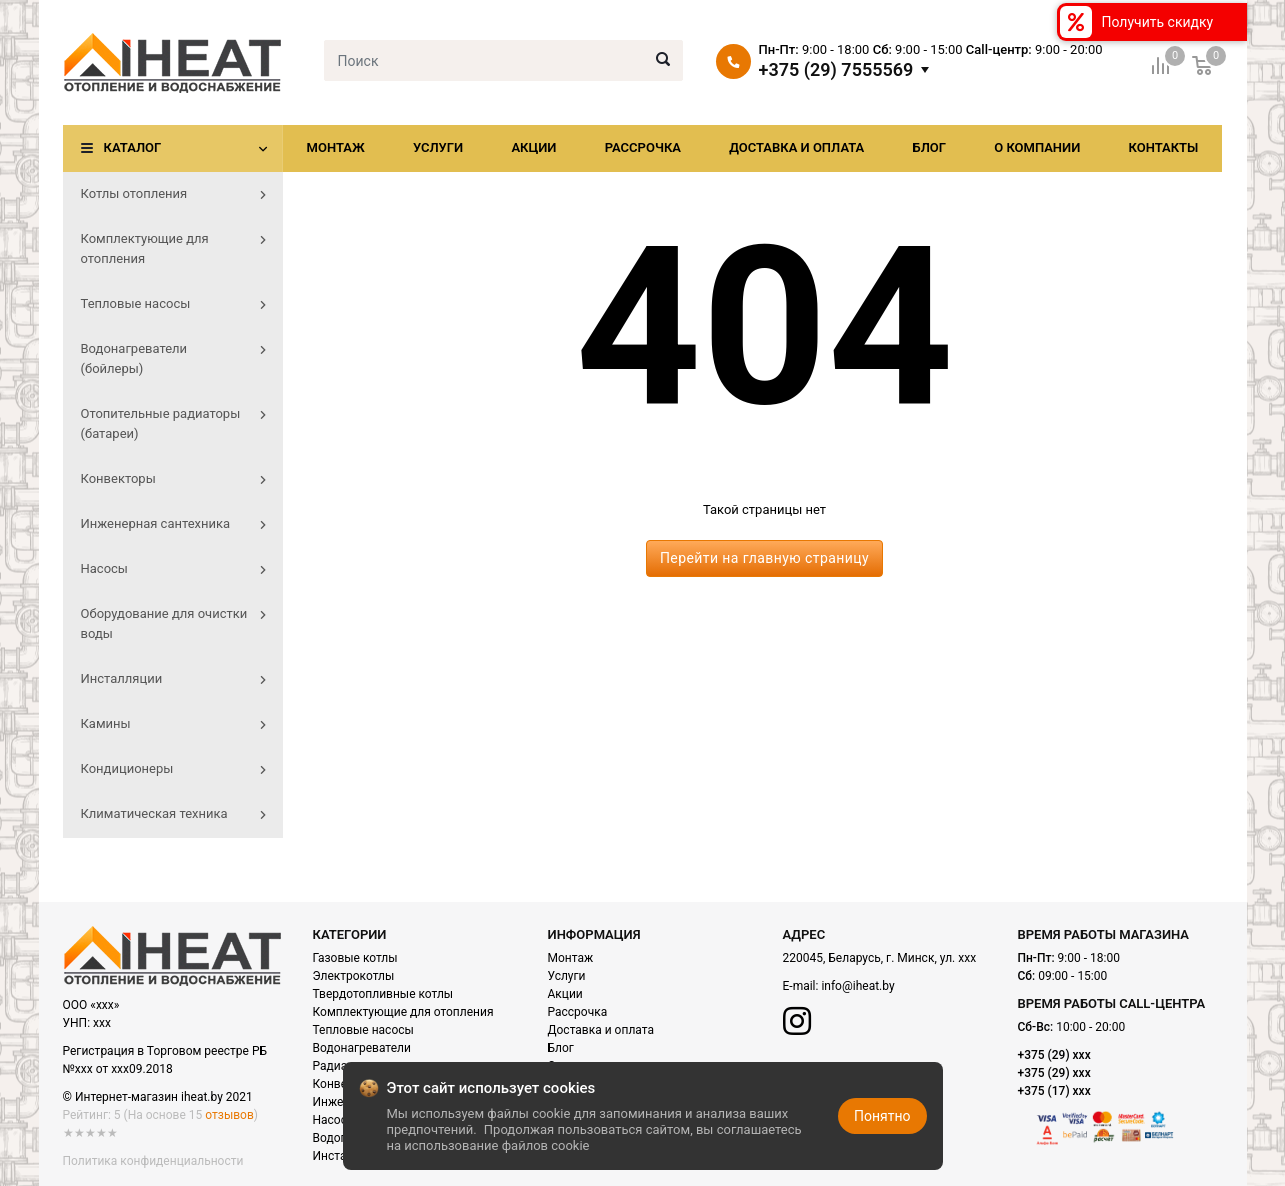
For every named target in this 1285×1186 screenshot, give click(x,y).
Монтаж (336, 147)
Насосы (335, 1120)
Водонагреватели (362, 1048)
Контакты (1163, 147)
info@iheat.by (857, 986)
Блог (929, 147)
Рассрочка (643, 147)
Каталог (133, 147)
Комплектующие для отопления (403, 1012)
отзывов (229, 1115)
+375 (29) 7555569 (836, 70)
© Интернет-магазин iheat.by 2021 (158, 1097)
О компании (1037, 147)
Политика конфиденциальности (153, 1161)
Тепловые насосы (363, 1030)
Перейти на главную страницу (764, 558)
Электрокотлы (354, 976)
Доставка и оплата (796, 147)
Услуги (438, 147)
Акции (533, 147)
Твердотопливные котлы (383, 994)
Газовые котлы (355, 958)
